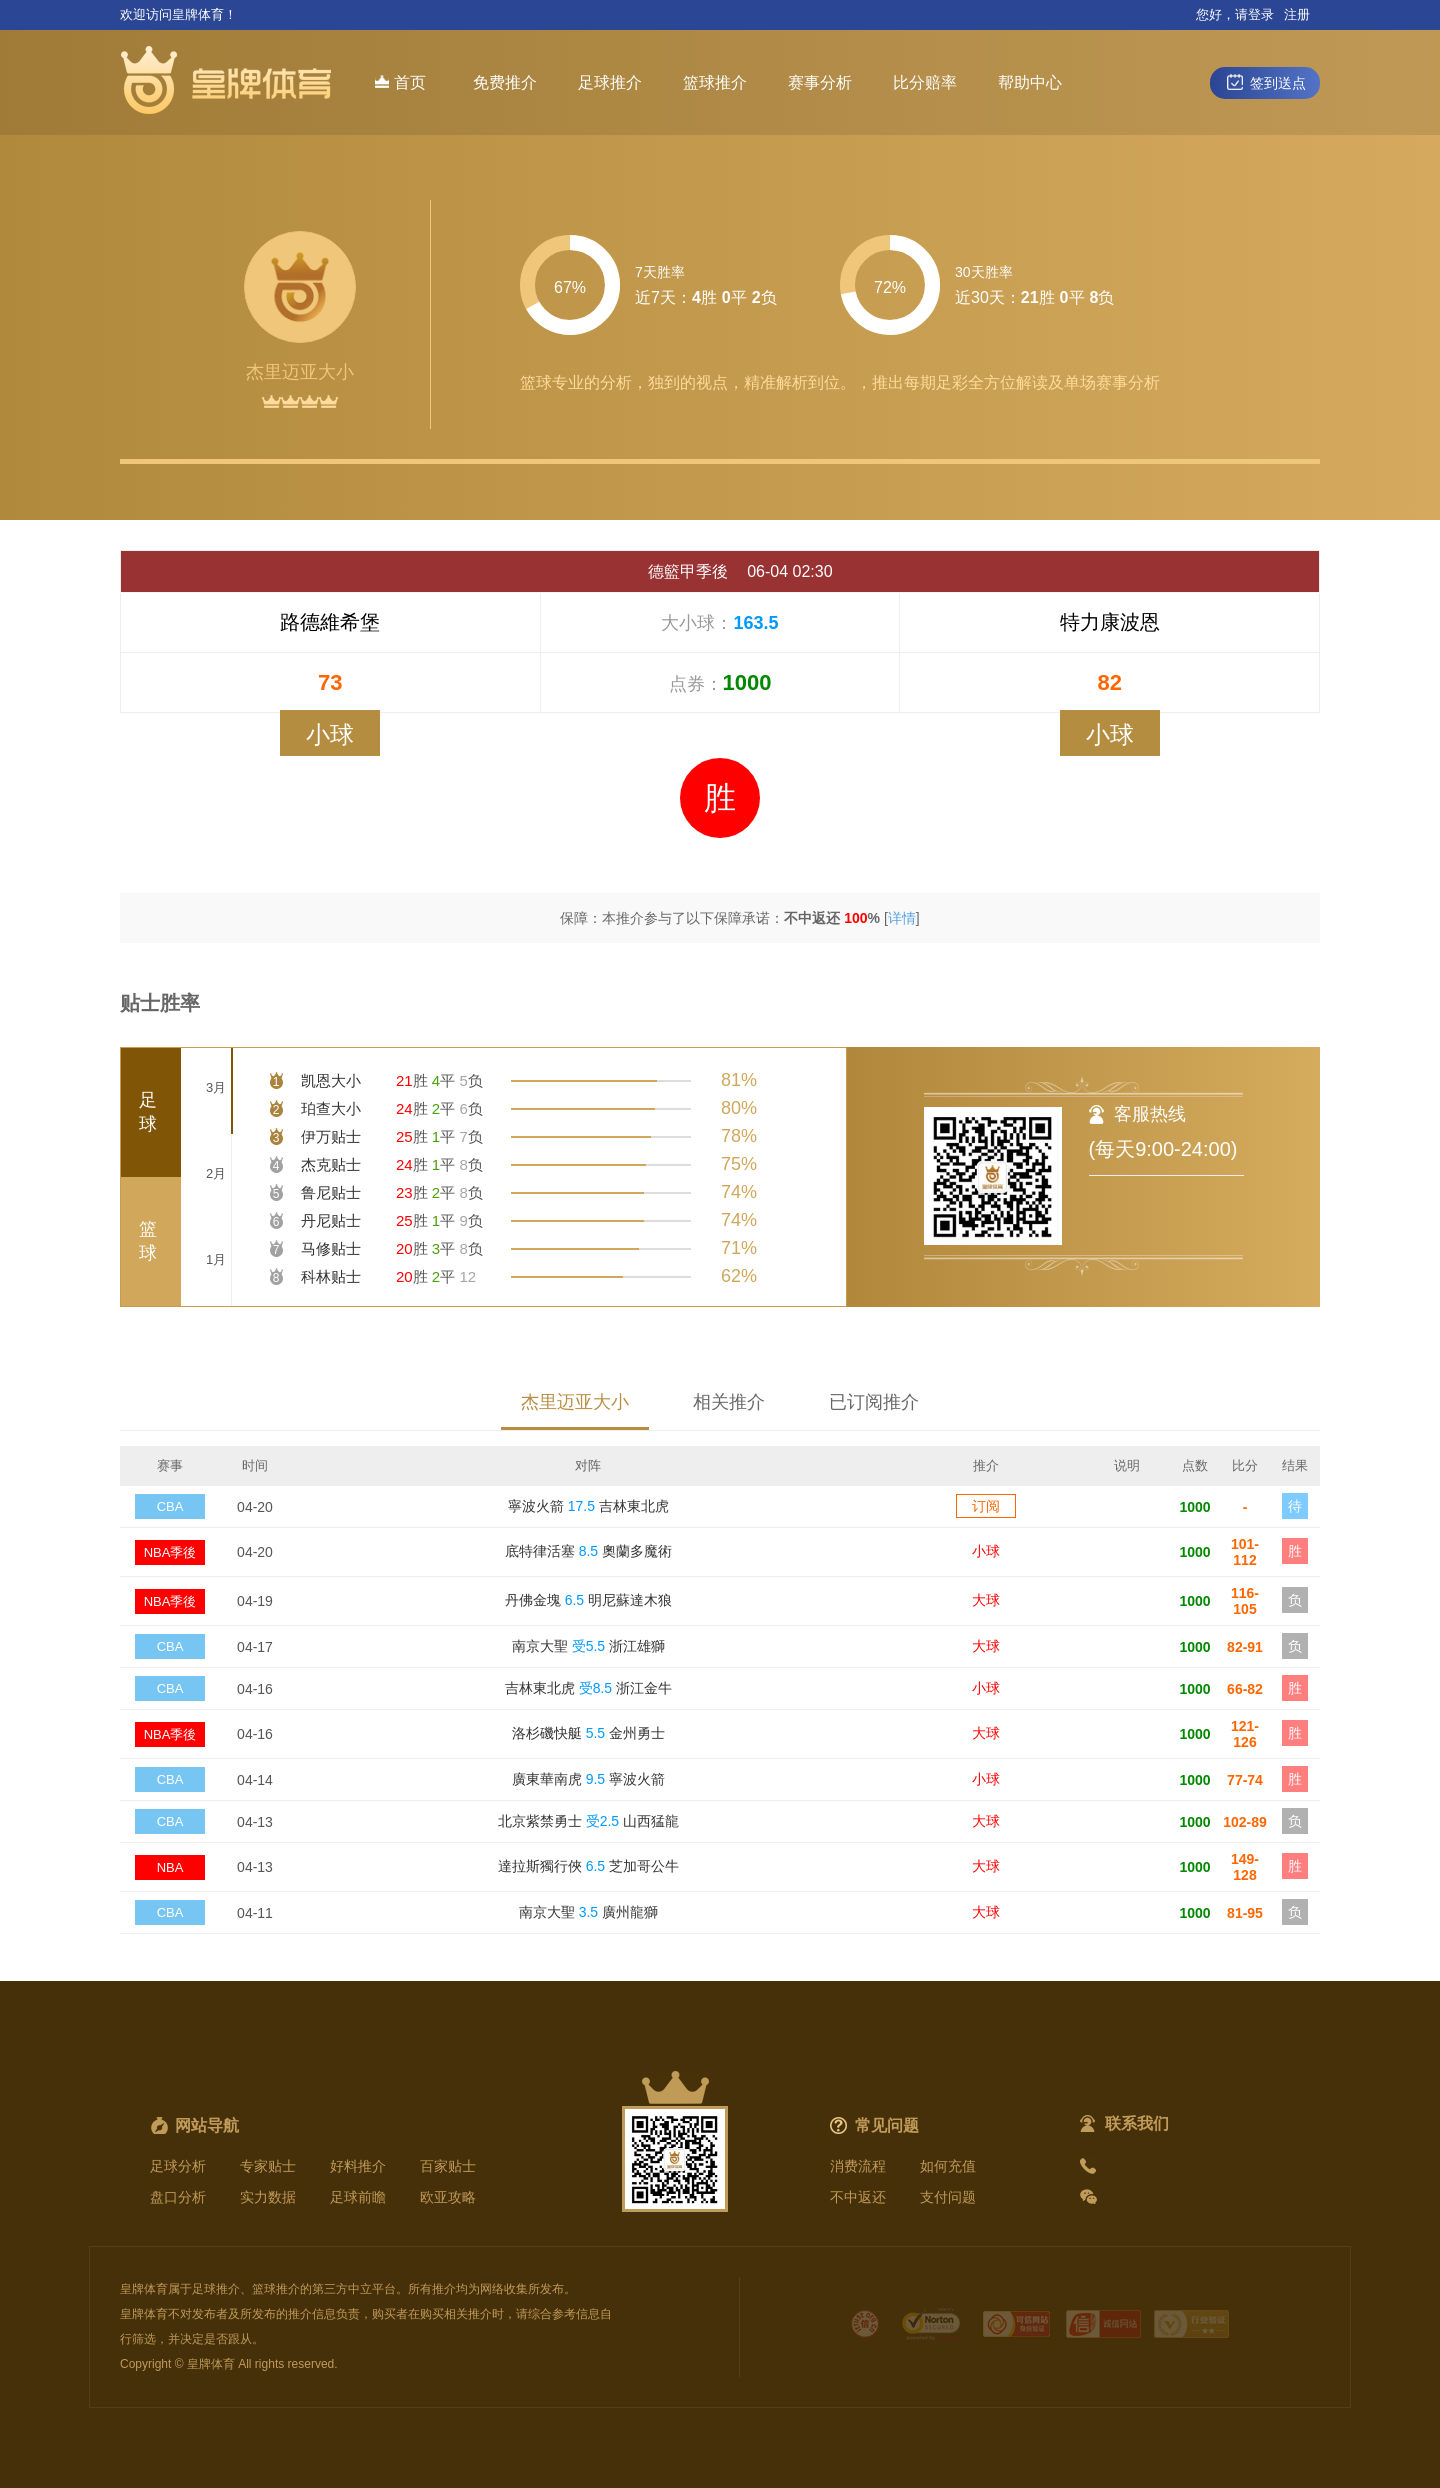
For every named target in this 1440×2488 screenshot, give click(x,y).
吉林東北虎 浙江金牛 (588, 1688)
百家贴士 (448, 2166)
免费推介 (505, 82)
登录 (1261, 14)
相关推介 (729, 1402)
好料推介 (358, 2166)
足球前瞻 (358, 2197)
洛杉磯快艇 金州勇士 (588, 1733)
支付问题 (948, 2197)
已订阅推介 (874, 1402)
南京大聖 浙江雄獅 (588, 1646)
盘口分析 (178, 2197)
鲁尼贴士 (331, 1192)
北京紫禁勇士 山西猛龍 (588, 1821)
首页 (400, 82)
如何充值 (948, 2166)
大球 (986, 1600)
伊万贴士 (331, 1136)
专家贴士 (268, 2166)
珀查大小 (331, 1108)
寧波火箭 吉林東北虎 (588, 1506)
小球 (986, 1551)
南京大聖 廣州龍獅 (588, 1912)
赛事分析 (820, 82)
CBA (170, 1506)
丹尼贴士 (331, 1220)
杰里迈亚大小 (575, 1402)
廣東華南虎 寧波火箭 (588, 1779)
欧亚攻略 (448, 2197)
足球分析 (178, 2166)
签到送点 (1265, 82)
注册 (1297, 14)
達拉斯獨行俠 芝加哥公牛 (588, 1866)
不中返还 (858, 2197)
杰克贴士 (331, 1164)
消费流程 (858, 2166)
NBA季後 (170, 1552)
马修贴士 (331, 1248)
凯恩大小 (331, 1080)
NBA (170, 1867)
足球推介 (610, 82)
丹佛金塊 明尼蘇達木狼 (588, 1600)
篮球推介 (715, 82)
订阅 (986, 1506)
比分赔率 (925, 82)
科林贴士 (331, 1276)
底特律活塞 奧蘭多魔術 (588, 1551)
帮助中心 (1030, 82)
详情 (902, 918)
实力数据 (268, 2197)
